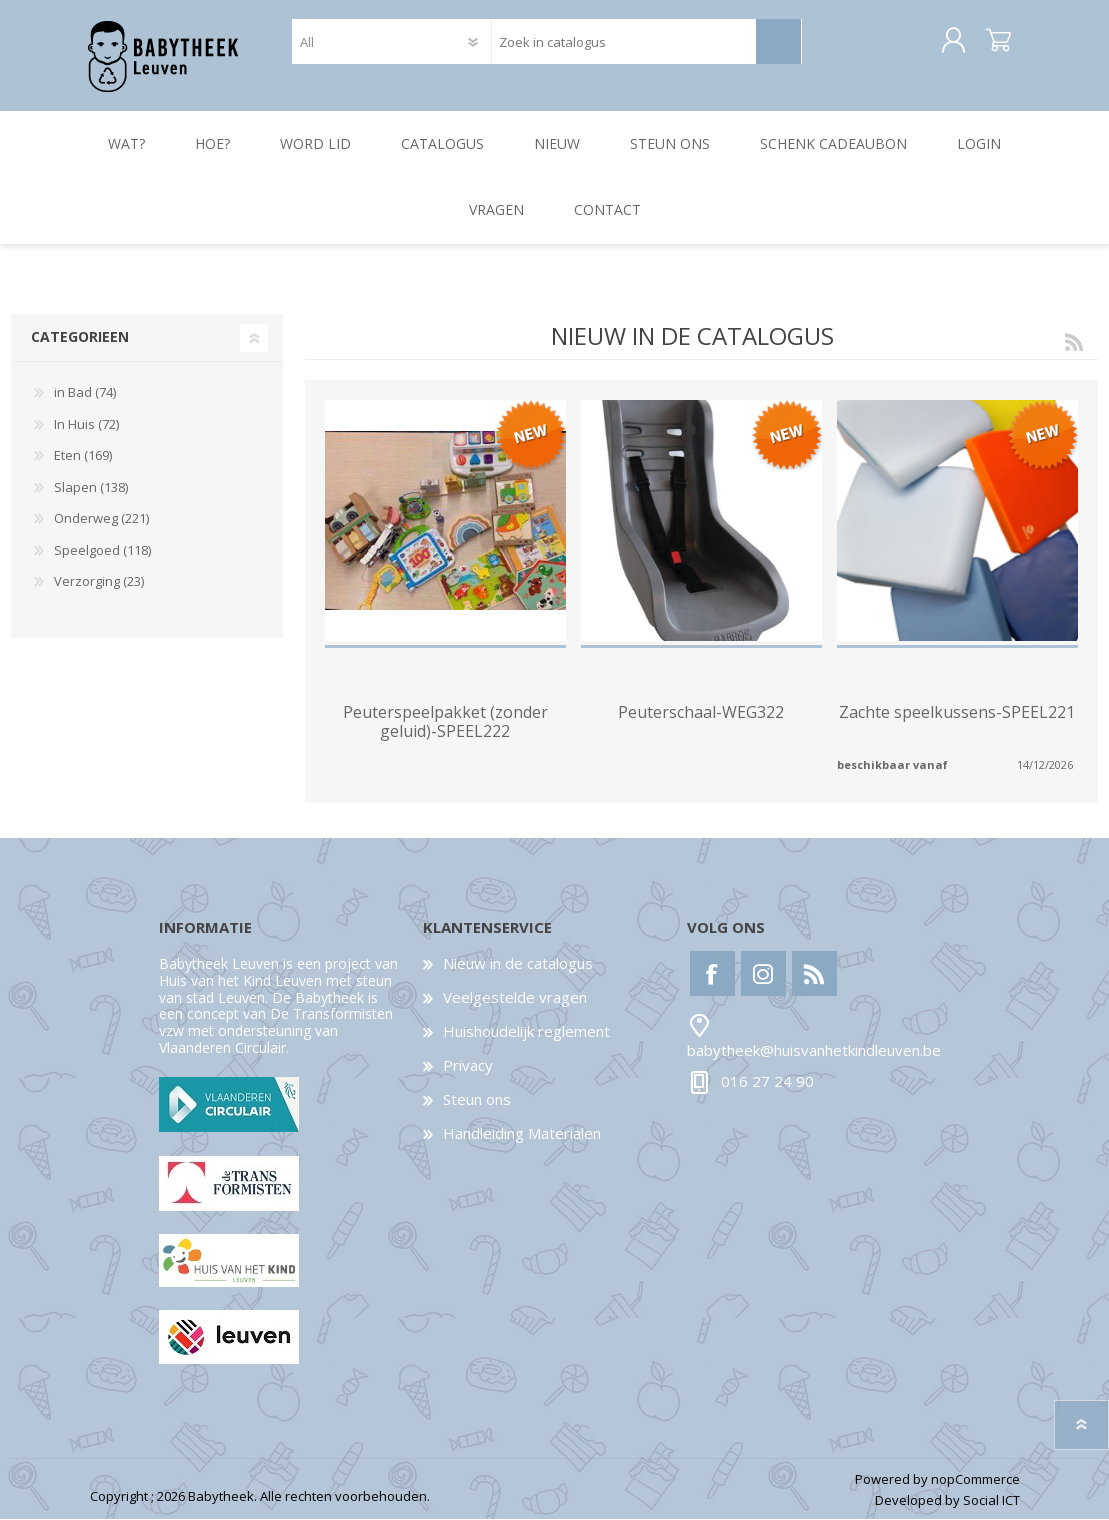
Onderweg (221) (101, 519)
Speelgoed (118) (102, 551)
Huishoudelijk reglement (526, 1032)
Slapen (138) (91, 488)
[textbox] (623, 42)
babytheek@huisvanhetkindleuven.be (814, 1051)
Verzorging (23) (99, 583)
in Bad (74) (85, 393)
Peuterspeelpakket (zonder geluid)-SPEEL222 (445, 723)
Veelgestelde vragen (515, 998)
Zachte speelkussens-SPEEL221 (957, 713)
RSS (1074, 342)
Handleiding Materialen (522, 1134)
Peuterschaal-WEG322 (701, 713)
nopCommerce (975, 1480)
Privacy (468, 1066)
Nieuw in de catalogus (518, 964)
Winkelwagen (997, 42)
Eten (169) (83, 456)
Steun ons (477, 1100)
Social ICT (991, 1501)
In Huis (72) (86, 425)
